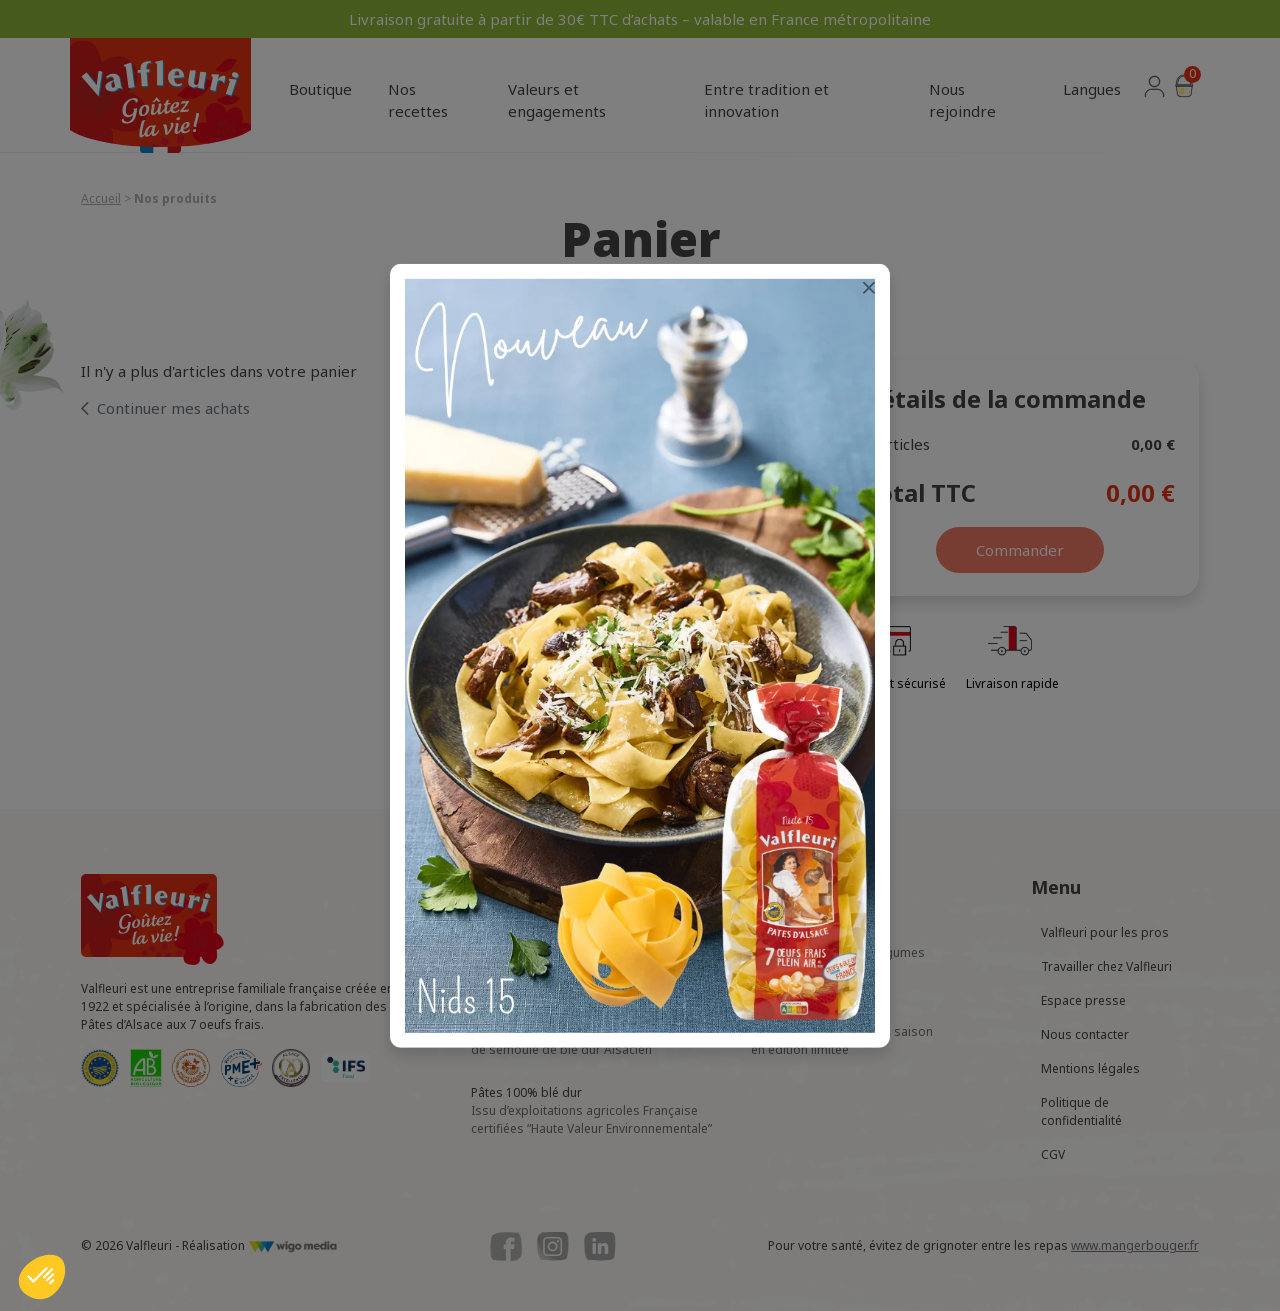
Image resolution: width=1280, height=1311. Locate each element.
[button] (42, 1277)
